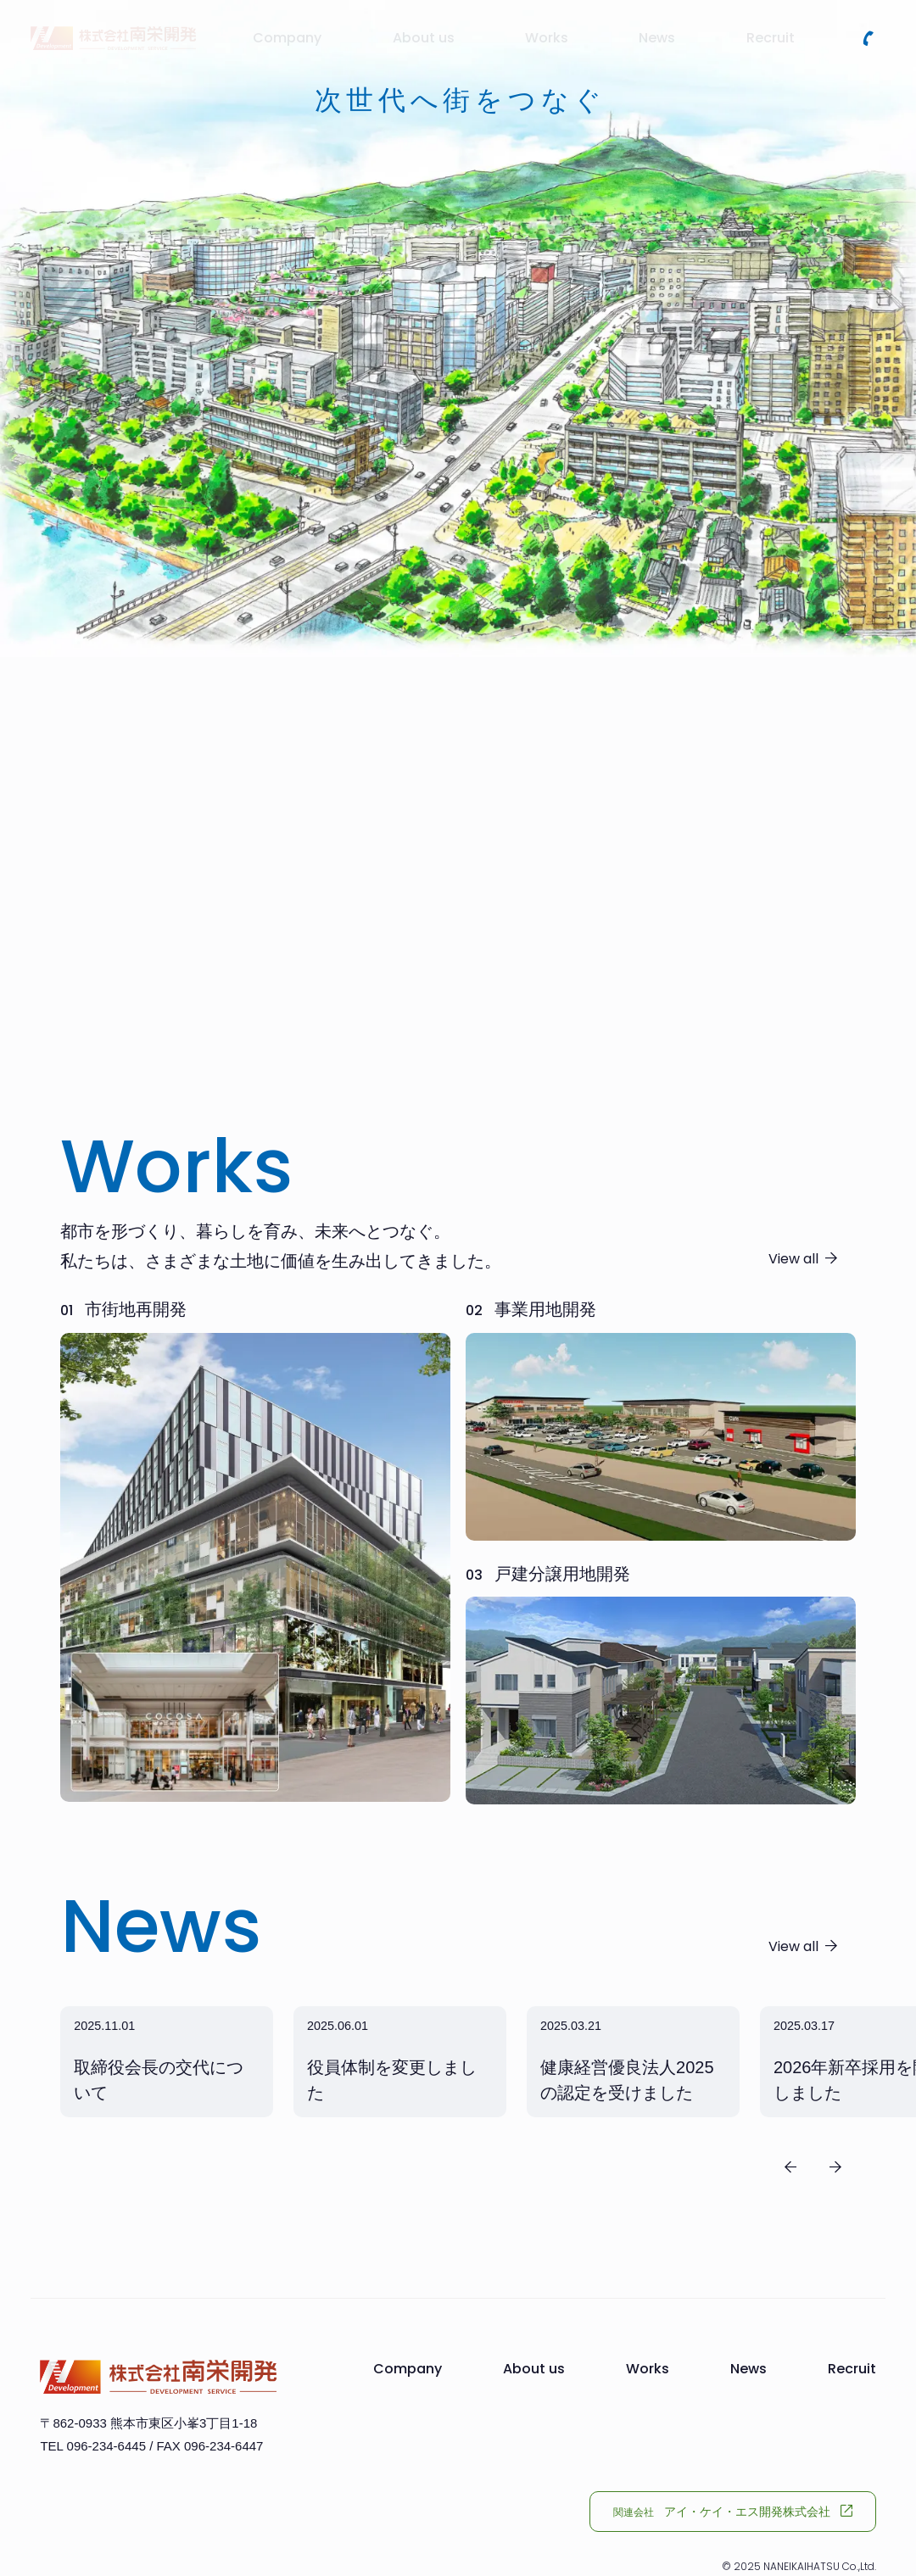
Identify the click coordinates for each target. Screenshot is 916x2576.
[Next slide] (835, 2167)
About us (534, 2368)
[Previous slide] (790, 2167)
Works (647, 2368)
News (748, 2368)
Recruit (852, 2368)
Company (407, 2368)
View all (793, 1258)
